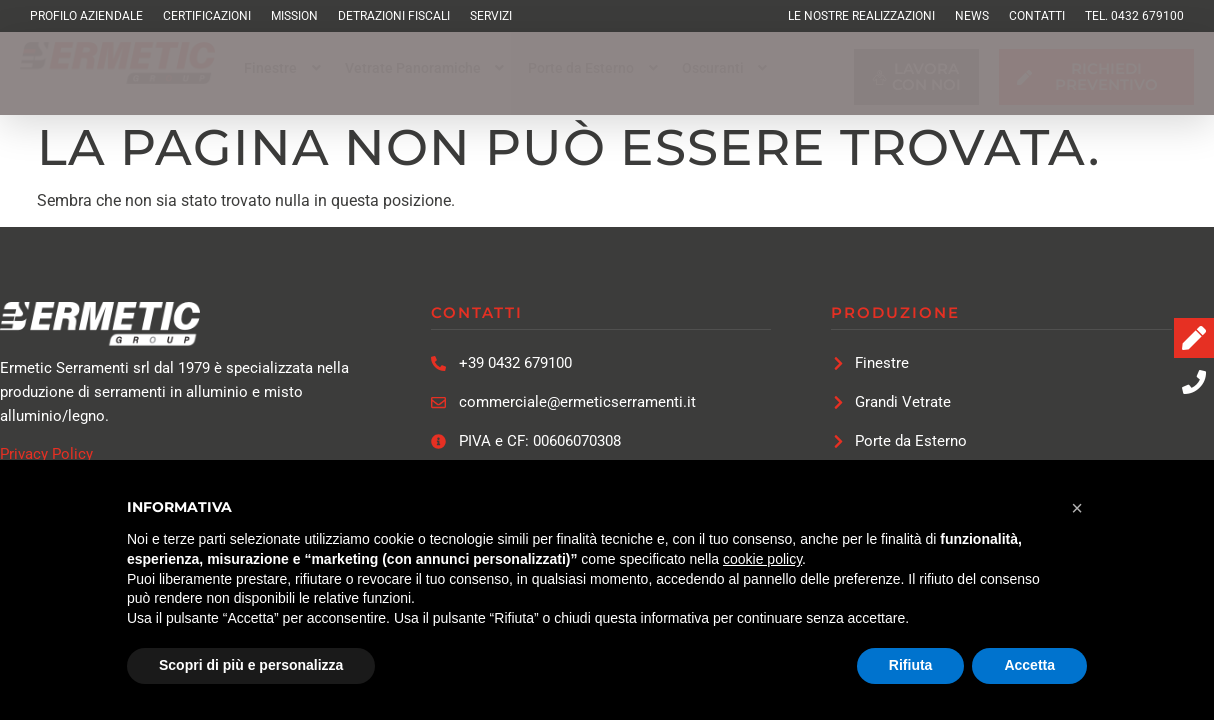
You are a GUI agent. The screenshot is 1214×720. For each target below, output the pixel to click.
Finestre (284, 68)
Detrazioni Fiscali (394, 16)
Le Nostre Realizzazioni (861, 16)
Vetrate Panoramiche (427, 68)
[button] (284, 68)
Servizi (491, 16)
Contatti (1037, 16)
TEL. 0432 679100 (1134, 16)
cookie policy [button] (762, 559)
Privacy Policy (46, 454)
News (972, 16)
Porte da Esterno (595, 68)
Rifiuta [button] (911, 665)
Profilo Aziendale (86, 16)
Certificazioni (207, 16)
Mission (294, 16)
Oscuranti (727, 68)
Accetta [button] (1029, 665)
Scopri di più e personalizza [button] (251, 665)
